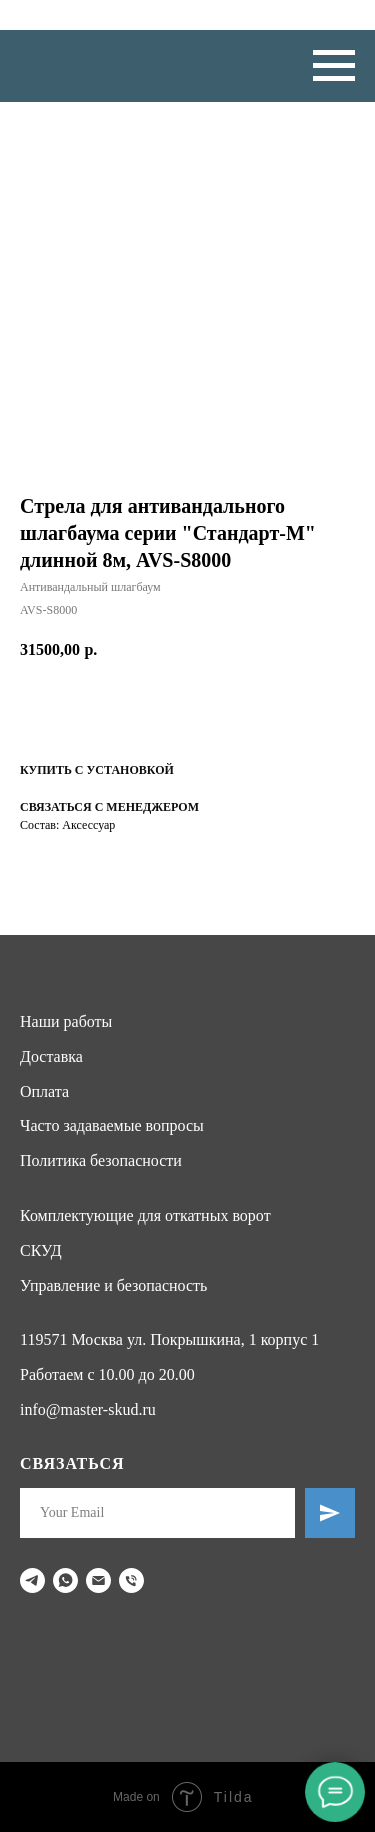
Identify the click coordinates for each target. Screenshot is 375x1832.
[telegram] (32, 1580)
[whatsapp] (65, 1580)
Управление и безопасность (113, 1285)
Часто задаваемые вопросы (112, 1125)
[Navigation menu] (334, 66)
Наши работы (66, 1021)
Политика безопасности (101, 1160)
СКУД (41, 1250)
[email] (98, 1580)
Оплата (44, 1091)
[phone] (131, 1580)
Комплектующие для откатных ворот (145, 1215)
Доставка (51, 1056)
